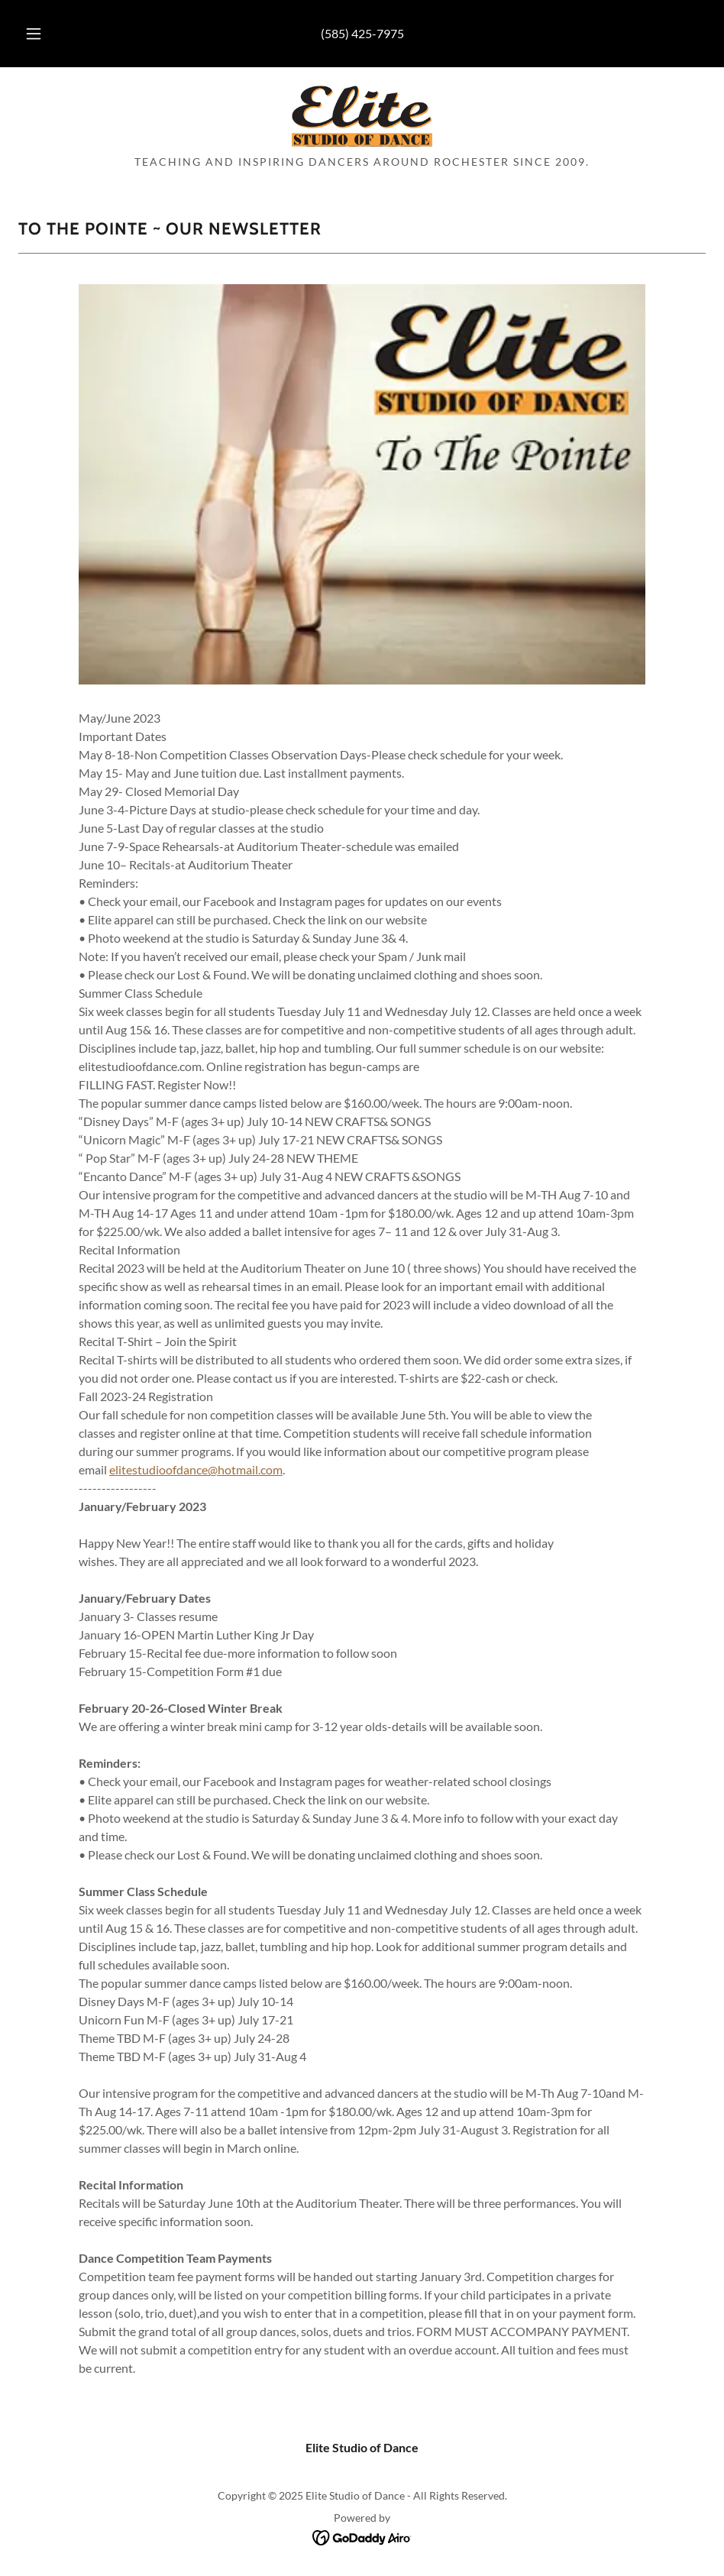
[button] (48, 33)
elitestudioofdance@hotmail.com (196, 1469)
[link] (362, 116)
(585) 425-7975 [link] (362, 33)
